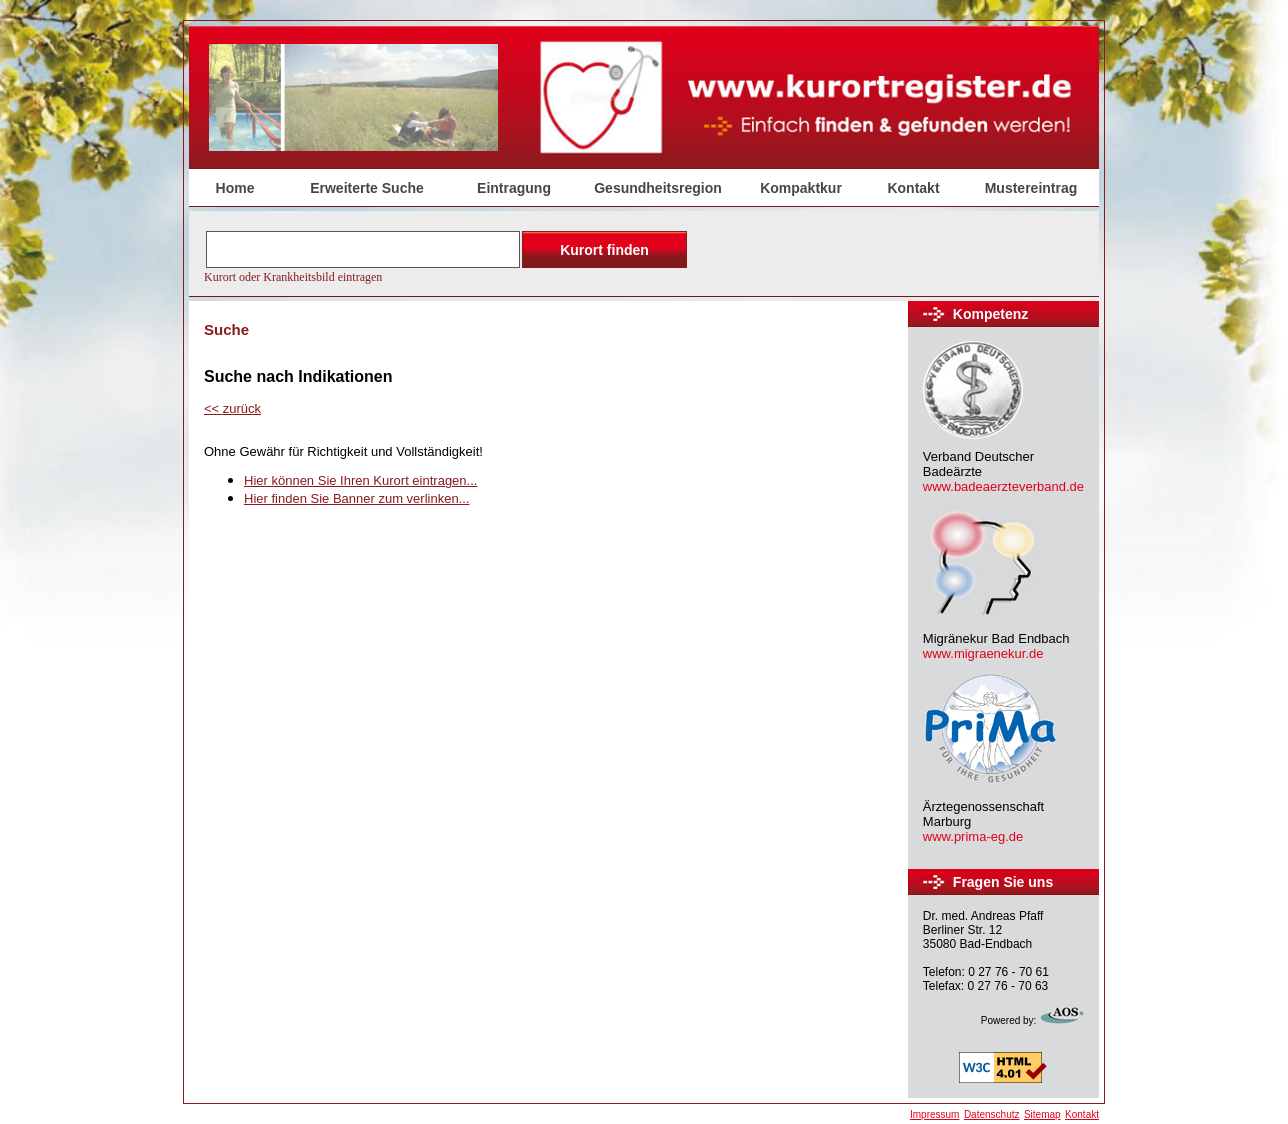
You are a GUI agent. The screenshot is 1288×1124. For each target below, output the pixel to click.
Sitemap (1042, 1114)
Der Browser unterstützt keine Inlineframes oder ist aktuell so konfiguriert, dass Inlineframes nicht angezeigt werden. (448, 255)
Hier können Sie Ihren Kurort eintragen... (360, 480)
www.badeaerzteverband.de (1003, 486)
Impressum (934, 1114)
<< (232, 408)
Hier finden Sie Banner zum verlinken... (356, 498)
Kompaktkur (801, 188)
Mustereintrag (1031, 188)
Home (235, 188)
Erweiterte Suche (367, 188)
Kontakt (913, 188)
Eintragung (514, 188)
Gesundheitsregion (658, 188)
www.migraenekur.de (983, 653)
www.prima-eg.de (973, 836)
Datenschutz (992, 1114)
